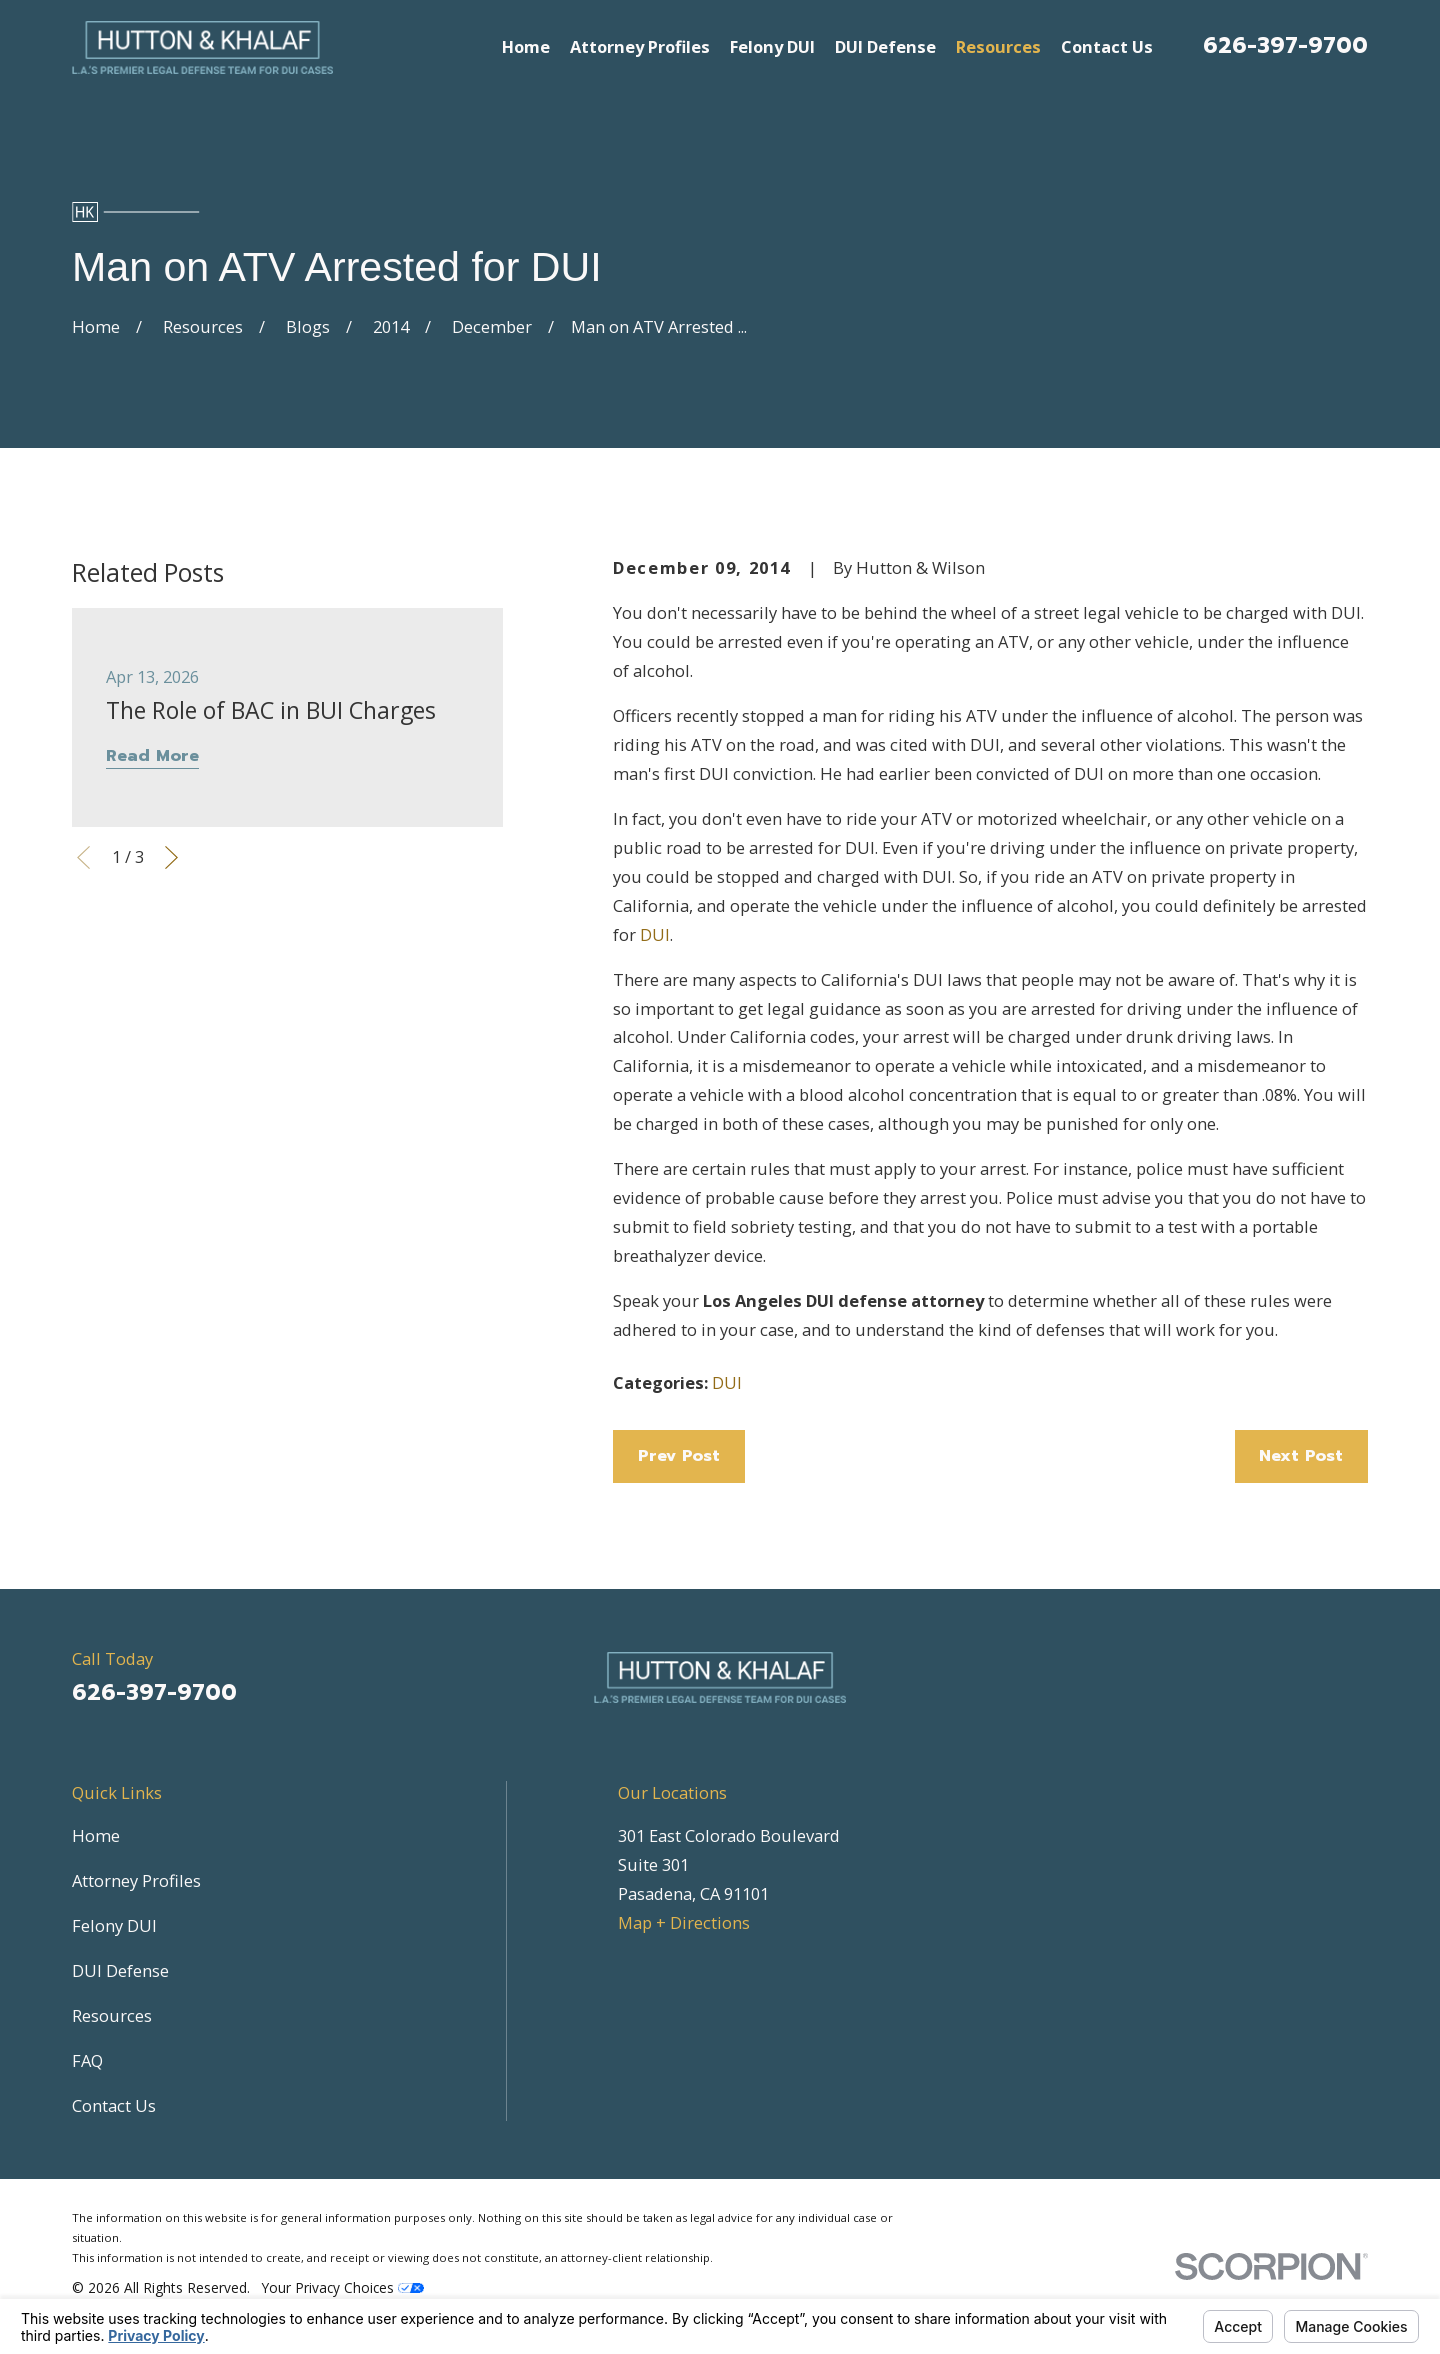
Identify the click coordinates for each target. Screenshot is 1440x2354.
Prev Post (679, 1455)
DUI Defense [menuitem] (885, 46)
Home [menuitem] (526, 46)
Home (96, 1835)
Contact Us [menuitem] (1107, 46)
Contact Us (114, 2105)
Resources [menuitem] (998, 46)
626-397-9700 (1285, 45)
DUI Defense (120, 1970)
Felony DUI (114, 1925)
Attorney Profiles (136, 1880)
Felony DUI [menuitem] (772, 46)
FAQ (87, 2060)
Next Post (1301, 1455)
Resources (112, 2015)
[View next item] (171, 857)
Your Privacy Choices (343, 2287)
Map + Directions (684, 1922)
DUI (655, 934)
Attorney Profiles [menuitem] (640, 46)
